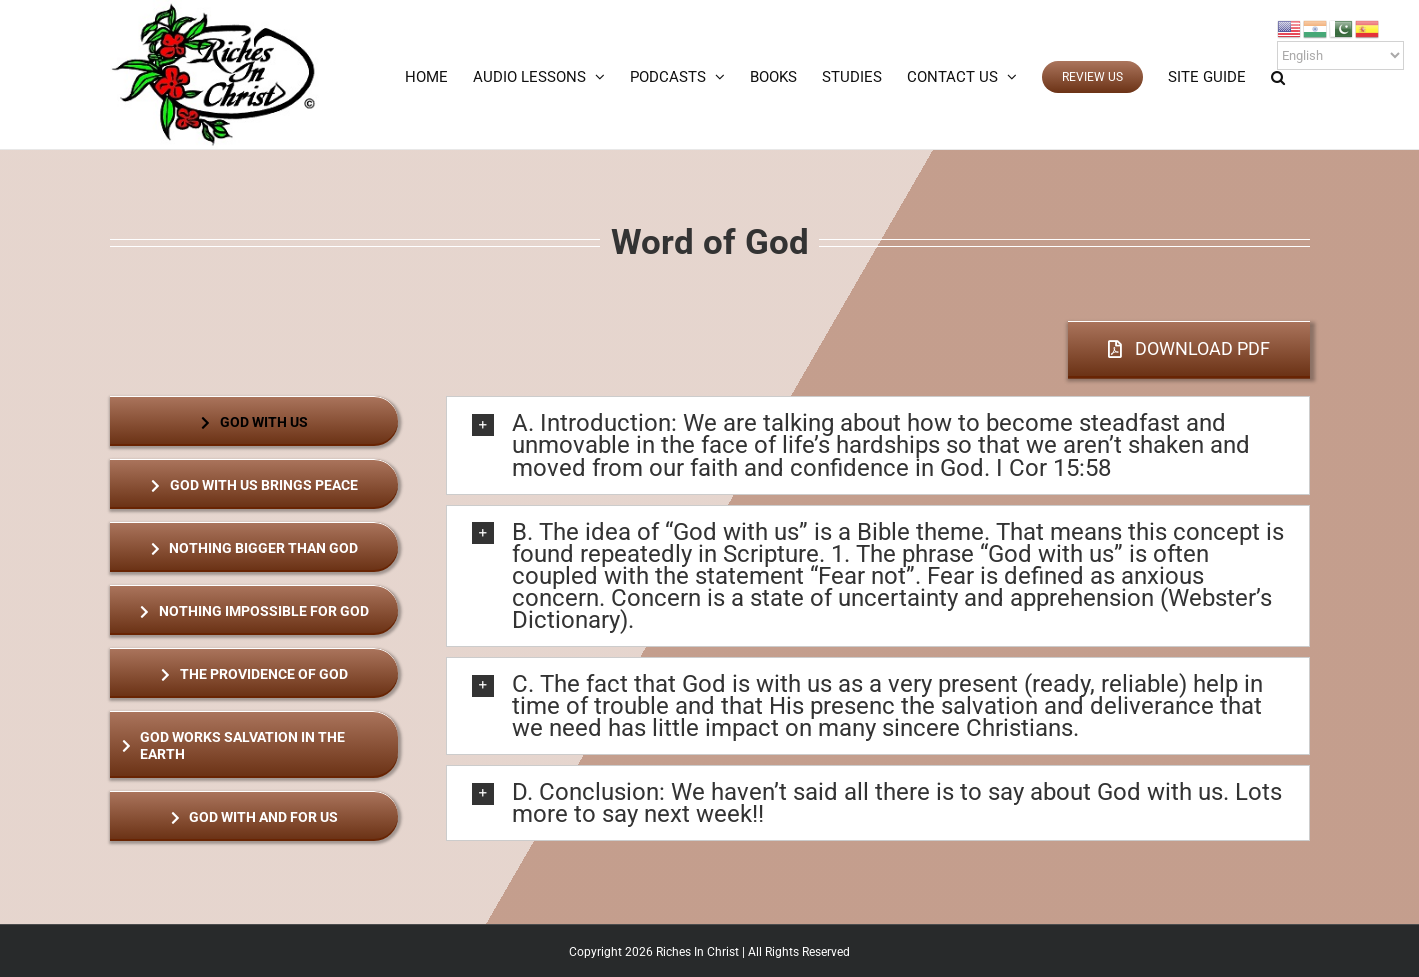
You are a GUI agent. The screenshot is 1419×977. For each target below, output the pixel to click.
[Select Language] (1340, 55)
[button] (1278, 77)
